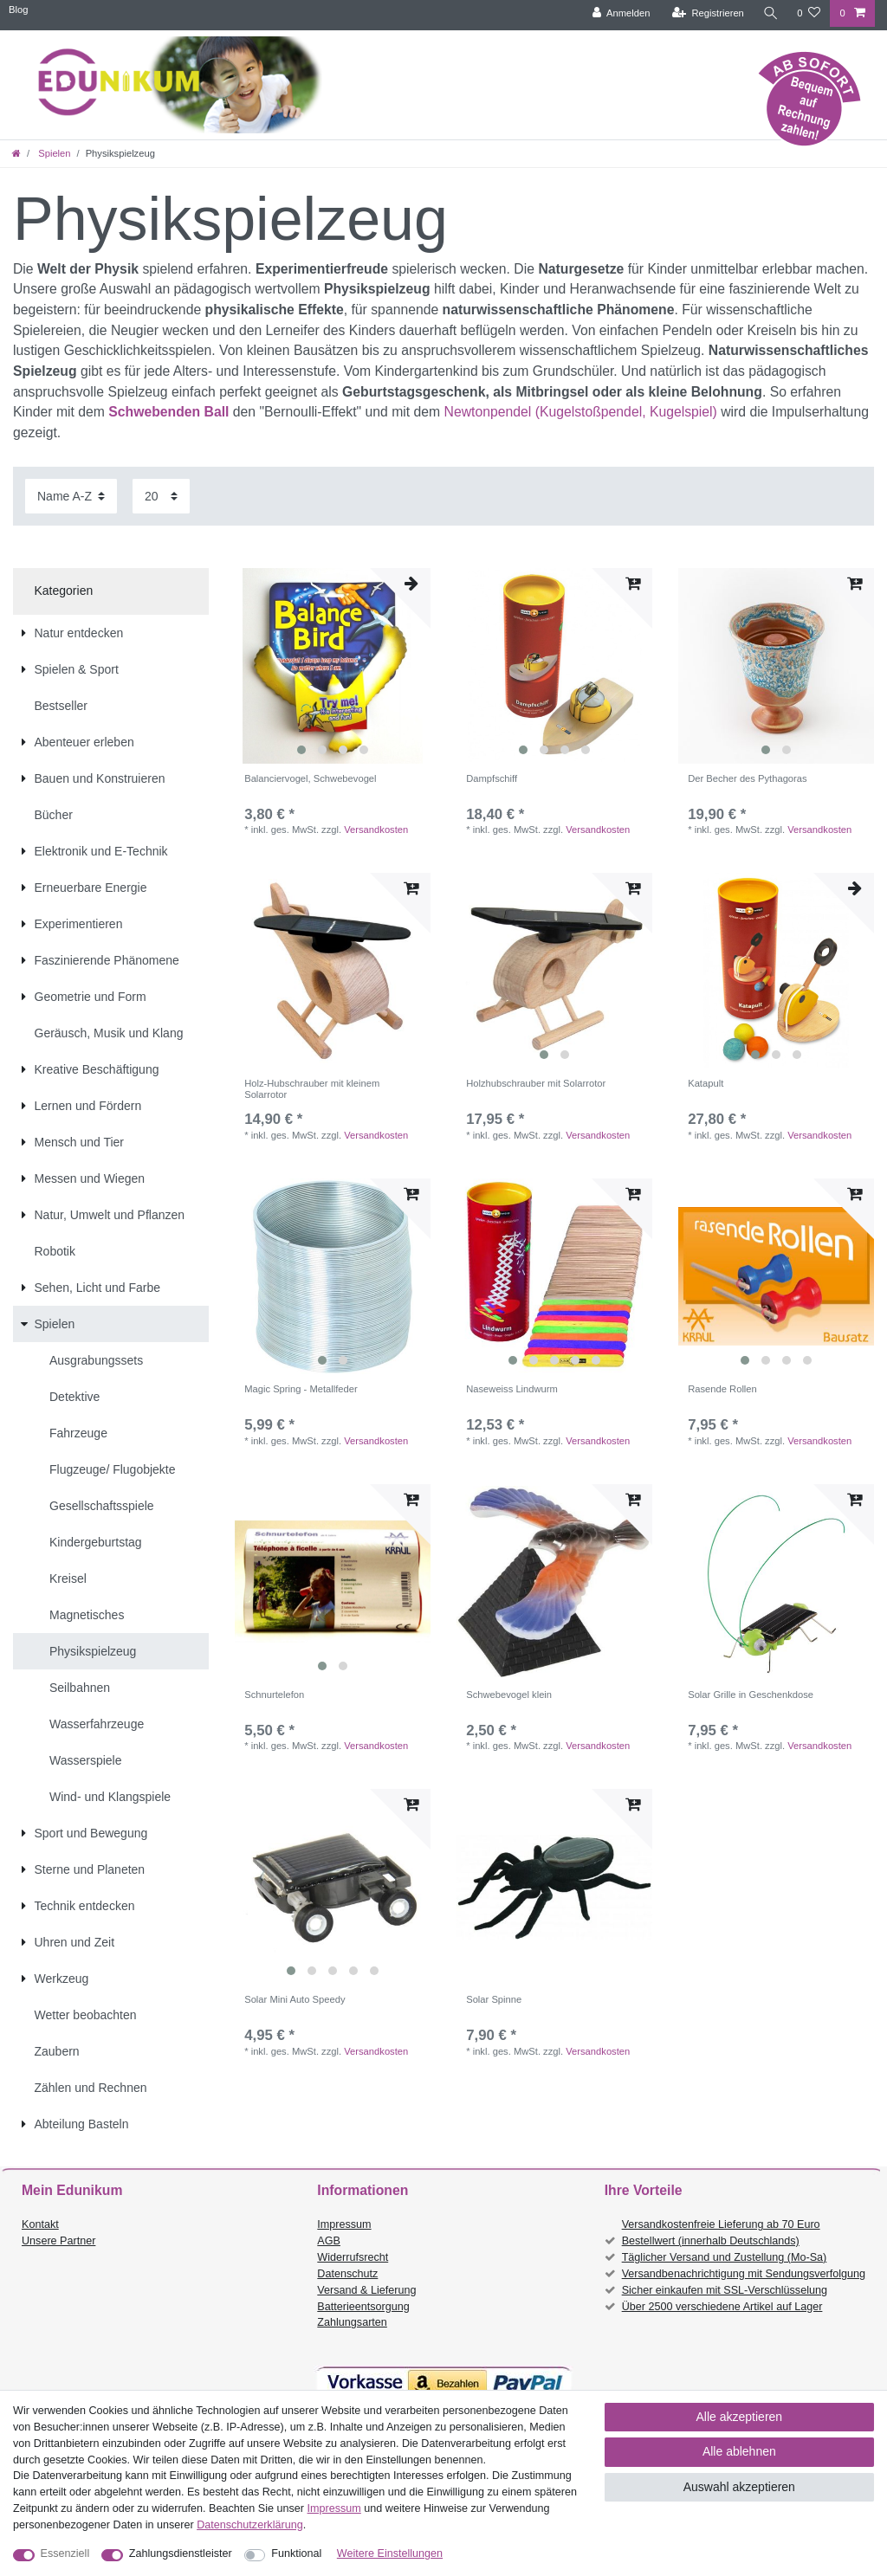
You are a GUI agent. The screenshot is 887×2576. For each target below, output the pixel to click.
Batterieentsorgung (363, 2307)
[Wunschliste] (808, 13)
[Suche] (770, 13)
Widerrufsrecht (352, 2257)
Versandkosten (376, 829)
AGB (328, 2241)
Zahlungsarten (352, 2322)
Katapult (705, 1083)
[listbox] (333, 666)
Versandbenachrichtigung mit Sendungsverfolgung (743, 2274)
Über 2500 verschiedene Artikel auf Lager (722, 2307)
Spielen (53, 153)
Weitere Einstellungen (390, 2553)
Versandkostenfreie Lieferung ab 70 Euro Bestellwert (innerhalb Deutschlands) (721, 2232)
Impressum (344, 2224)
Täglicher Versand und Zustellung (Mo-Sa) (724, 2257)
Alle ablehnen (739, 2451)
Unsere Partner (58, 2241)
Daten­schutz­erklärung (250, 2525)
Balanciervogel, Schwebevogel (310, 778)
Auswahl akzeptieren (739, 2487)
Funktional (296, 2553)
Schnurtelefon (274, 1694)
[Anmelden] (620, 13)
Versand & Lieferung (366, 2290)
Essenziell (65, 2553)
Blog (18, 9)
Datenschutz (347, 2274)
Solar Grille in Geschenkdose (750, 1694)
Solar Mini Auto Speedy (294, 1999)
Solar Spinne (493, 1999)
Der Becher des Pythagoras (747, 778)
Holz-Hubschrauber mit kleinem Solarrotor (311, 1088)
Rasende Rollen (722, 1389)
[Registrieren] (707, 13)
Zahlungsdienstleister (180, 2553)
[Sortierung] (71, 496)
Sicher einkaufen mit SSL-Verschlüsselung (724, 2290)
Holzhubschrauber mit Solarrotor (535, 1083)
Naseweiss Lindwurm (512, 1389)
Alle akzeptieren (739, 2417)
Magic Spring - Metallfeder (301, 1389)
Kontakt (40, 2224)
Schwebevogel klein (509, 1694)
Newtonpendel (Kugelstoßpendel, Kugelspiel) (583, 411)
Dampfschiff (491, 778)
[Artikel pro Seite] (161, 496)
